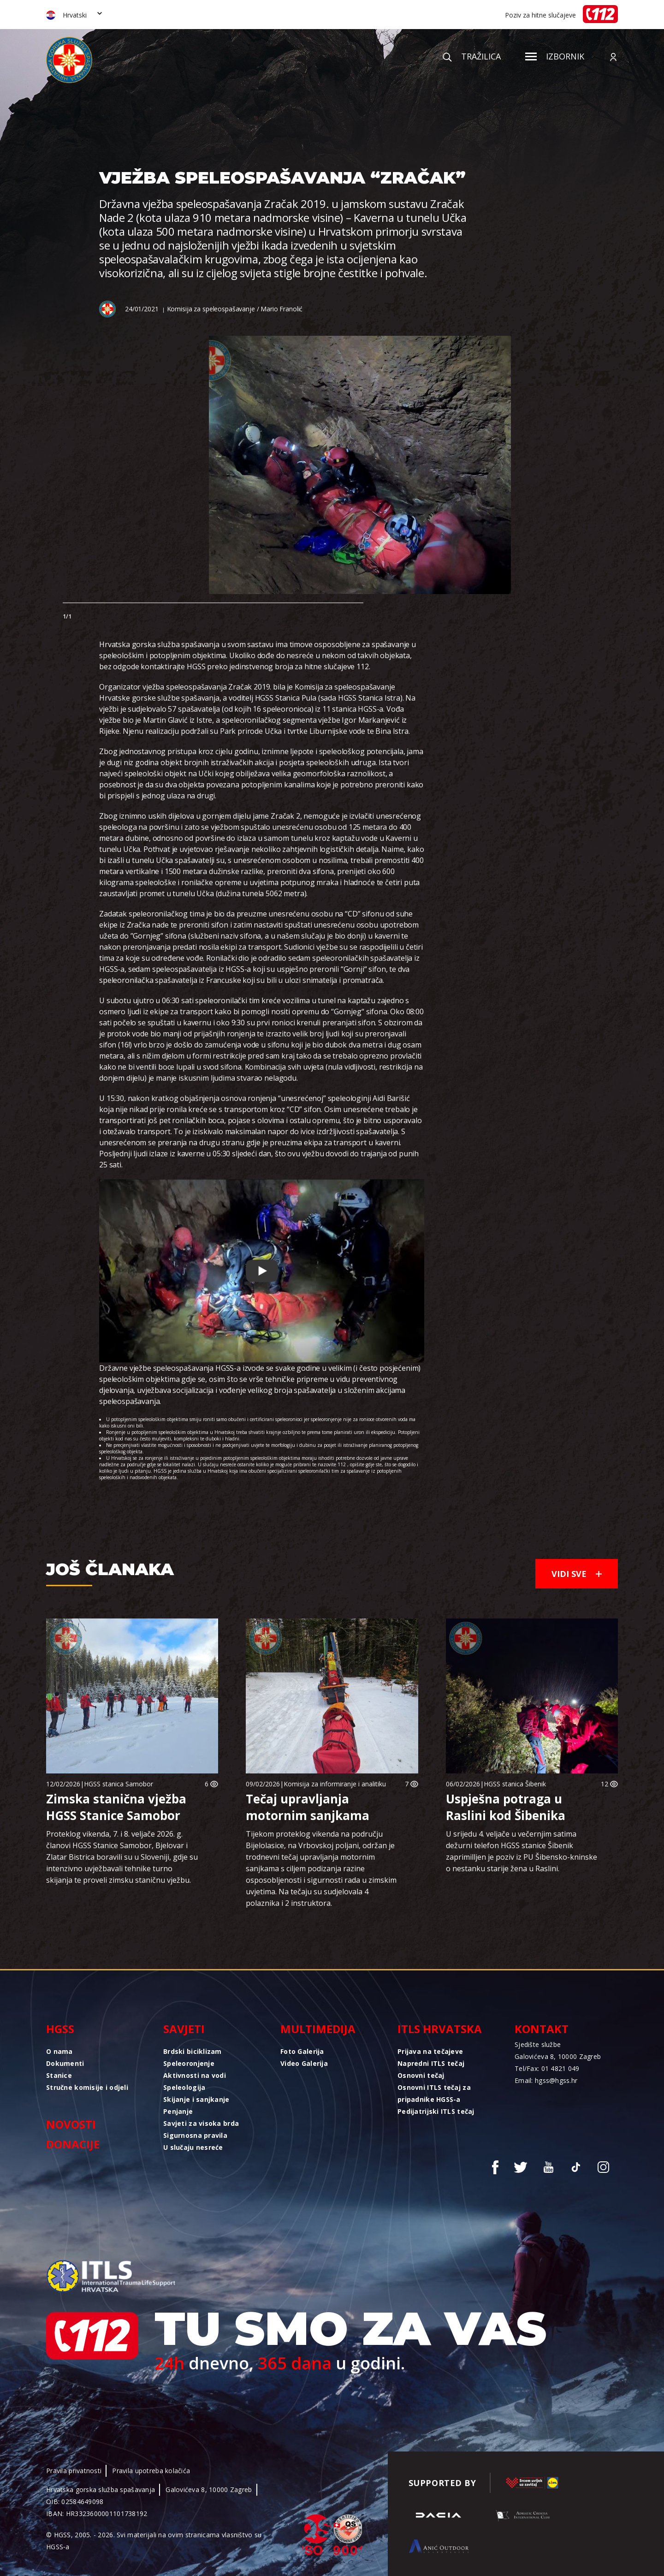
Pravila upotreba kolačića (151, 2470)
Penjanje (178, 2111)
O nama (59, 2051)
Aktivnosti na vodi (194, 2075)
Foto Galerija (302, 2051)
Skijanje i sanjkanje (196, 2099)
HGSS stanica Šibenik (515, 1783)
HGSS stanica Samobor (118, 1783)
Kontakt (542, 2028)
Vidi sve (576, 1573)
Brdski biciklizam (192, 2051)
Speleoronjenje (188, 2063)
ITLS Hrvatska (439, 2028)
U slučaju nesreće (193, 2147)
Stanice (59, 2075)
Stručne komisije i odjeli (87, 2087)
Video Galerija (304, 2063)
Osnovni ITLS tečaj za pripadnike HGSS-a (434, 2093)
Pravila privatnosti (73, 2470)
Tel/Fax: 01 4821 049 (547, 2068)
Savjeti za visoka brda (201, 2123)
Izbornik (554, 56)
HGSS (60, 2028)
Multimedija (318, 2028)
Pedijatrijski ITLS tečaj (435, 2111)
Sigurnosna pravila (195, 2135)
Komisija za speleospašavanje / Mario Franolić (235, 308)
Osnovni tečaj (421, 2075)
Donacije (73, 2144)
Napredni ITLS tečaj (430, 2063)
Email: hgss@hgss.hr (546, 2080)
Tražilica (472, 56)
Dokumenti (65, 2063)
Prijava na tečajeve (430, 2051)
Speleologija (184, 2087)
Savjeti (184, 2028)
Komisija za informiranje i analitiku (335, 1783)
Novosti (71, 2124)
